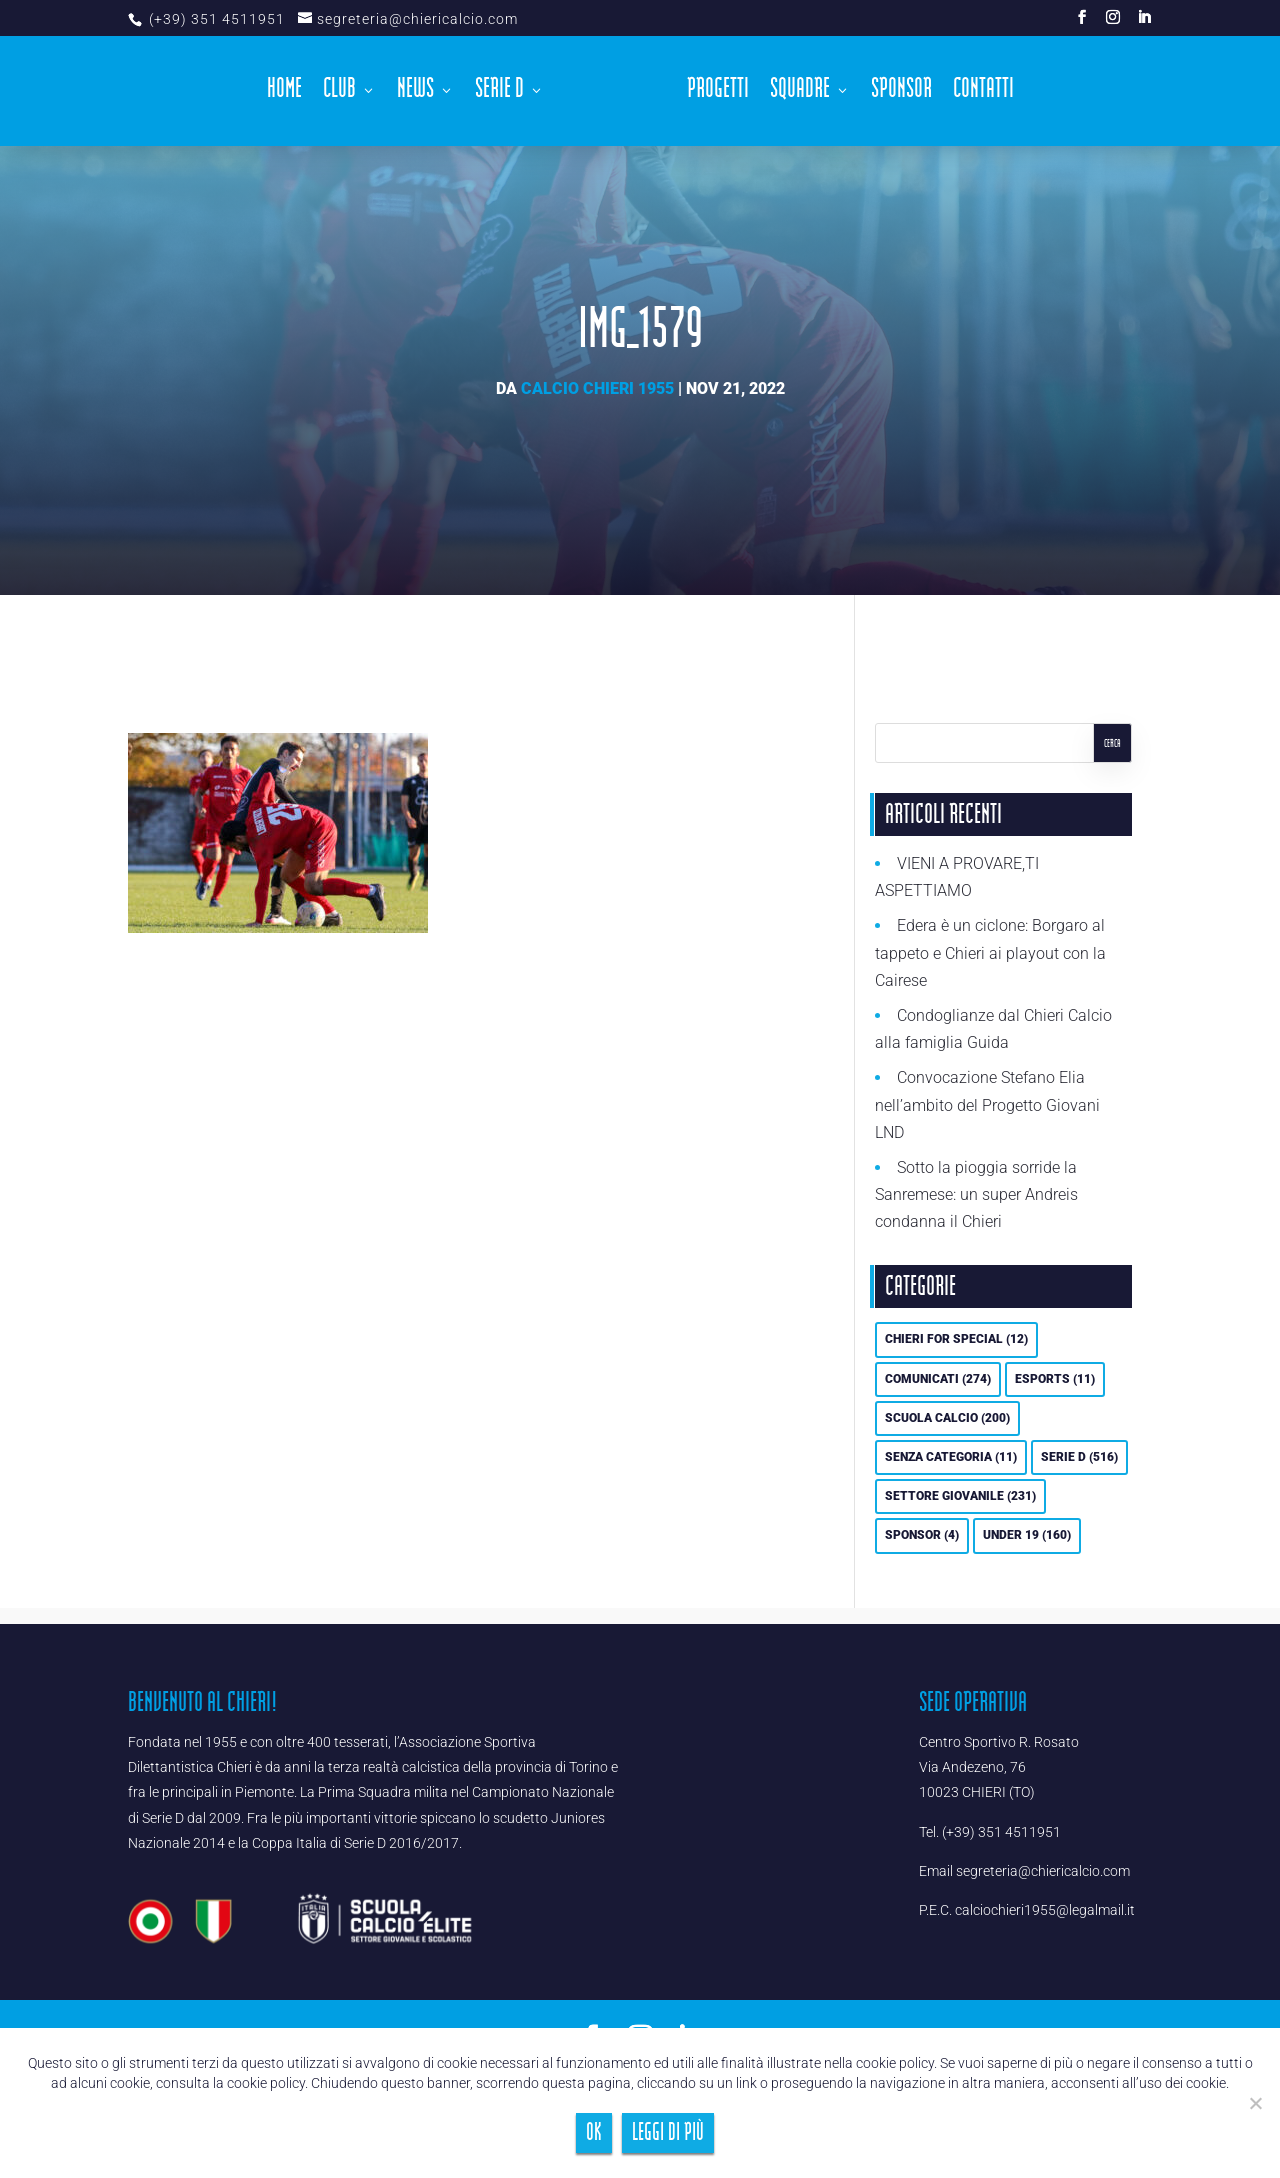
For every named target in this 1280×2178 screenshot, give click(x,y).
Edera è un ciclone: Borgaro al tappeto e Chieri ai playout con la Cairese (990, 952)
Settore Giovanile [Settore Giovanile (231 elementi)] (960, 1496)
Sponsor (901, 94)
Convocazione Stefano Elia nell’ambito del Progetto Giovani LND (987, 1104)
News (415, 94)
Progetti (718, 94)
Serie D (499, 94)
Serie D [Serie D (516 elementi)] (1079, 1457)
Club (339, 94)
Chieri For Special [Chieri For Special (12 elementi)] (956, 1339)
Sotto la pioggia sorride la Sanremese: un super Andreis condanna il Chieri (976, 1194)
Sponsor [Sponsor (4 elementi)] (922, 1535)
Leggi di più (668, 2132)
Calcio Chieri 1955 (597, 388)
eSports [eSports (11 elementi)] (1055, 1379)
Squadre (800, 94)
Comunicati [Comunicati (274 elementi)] (938, 1379)
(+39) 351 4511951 (215, 19)
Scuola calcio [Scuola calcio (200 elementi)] (947, 1418)
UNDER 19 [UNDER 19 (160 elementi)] (1027, 1535)
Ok (594, 2132)
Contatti (983, 94)
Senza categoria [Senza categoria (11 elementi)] (951, 1457)
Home (284, 94)
